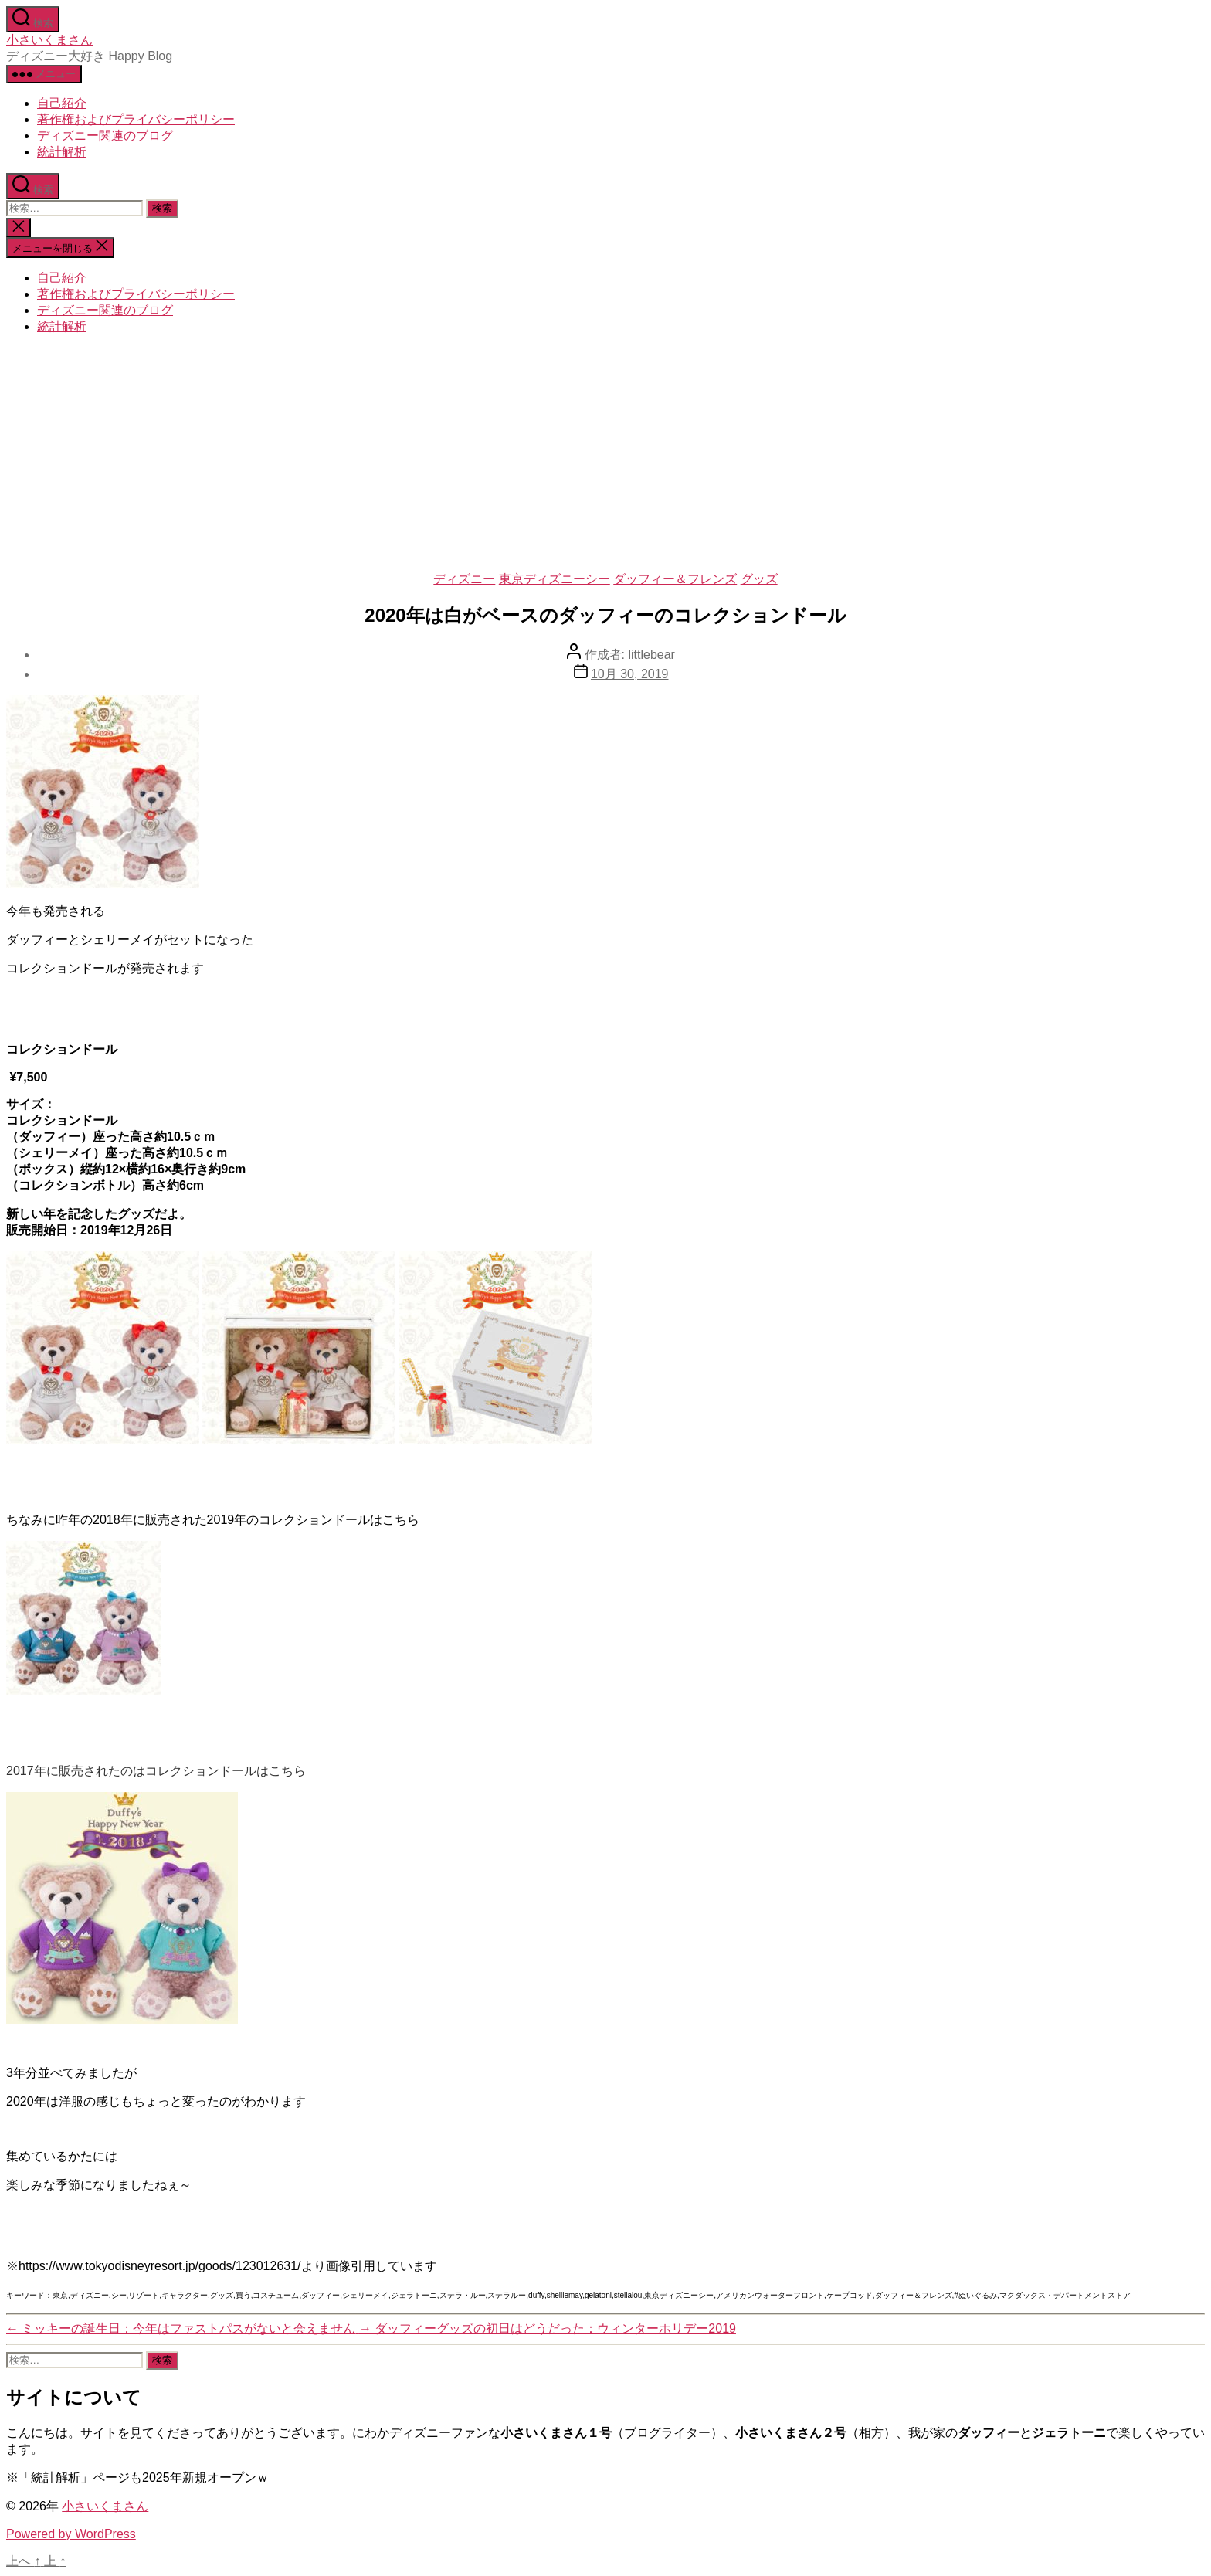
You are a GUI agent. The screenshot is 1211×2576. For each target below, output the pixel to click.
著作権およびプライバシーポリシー (136, 119)
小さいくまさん (49, 39)
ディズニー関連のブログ (105, 135)
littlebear (651, 654)
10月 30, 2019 (630, 673)
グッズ (759, 578)
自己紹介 (61, 103)
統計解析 (61, 151)
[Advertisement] (605, 456)
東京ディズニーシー (554, 578)
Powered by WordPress (71, 2533)
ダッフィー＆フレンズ (675, 578)
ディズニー (464, 578)
